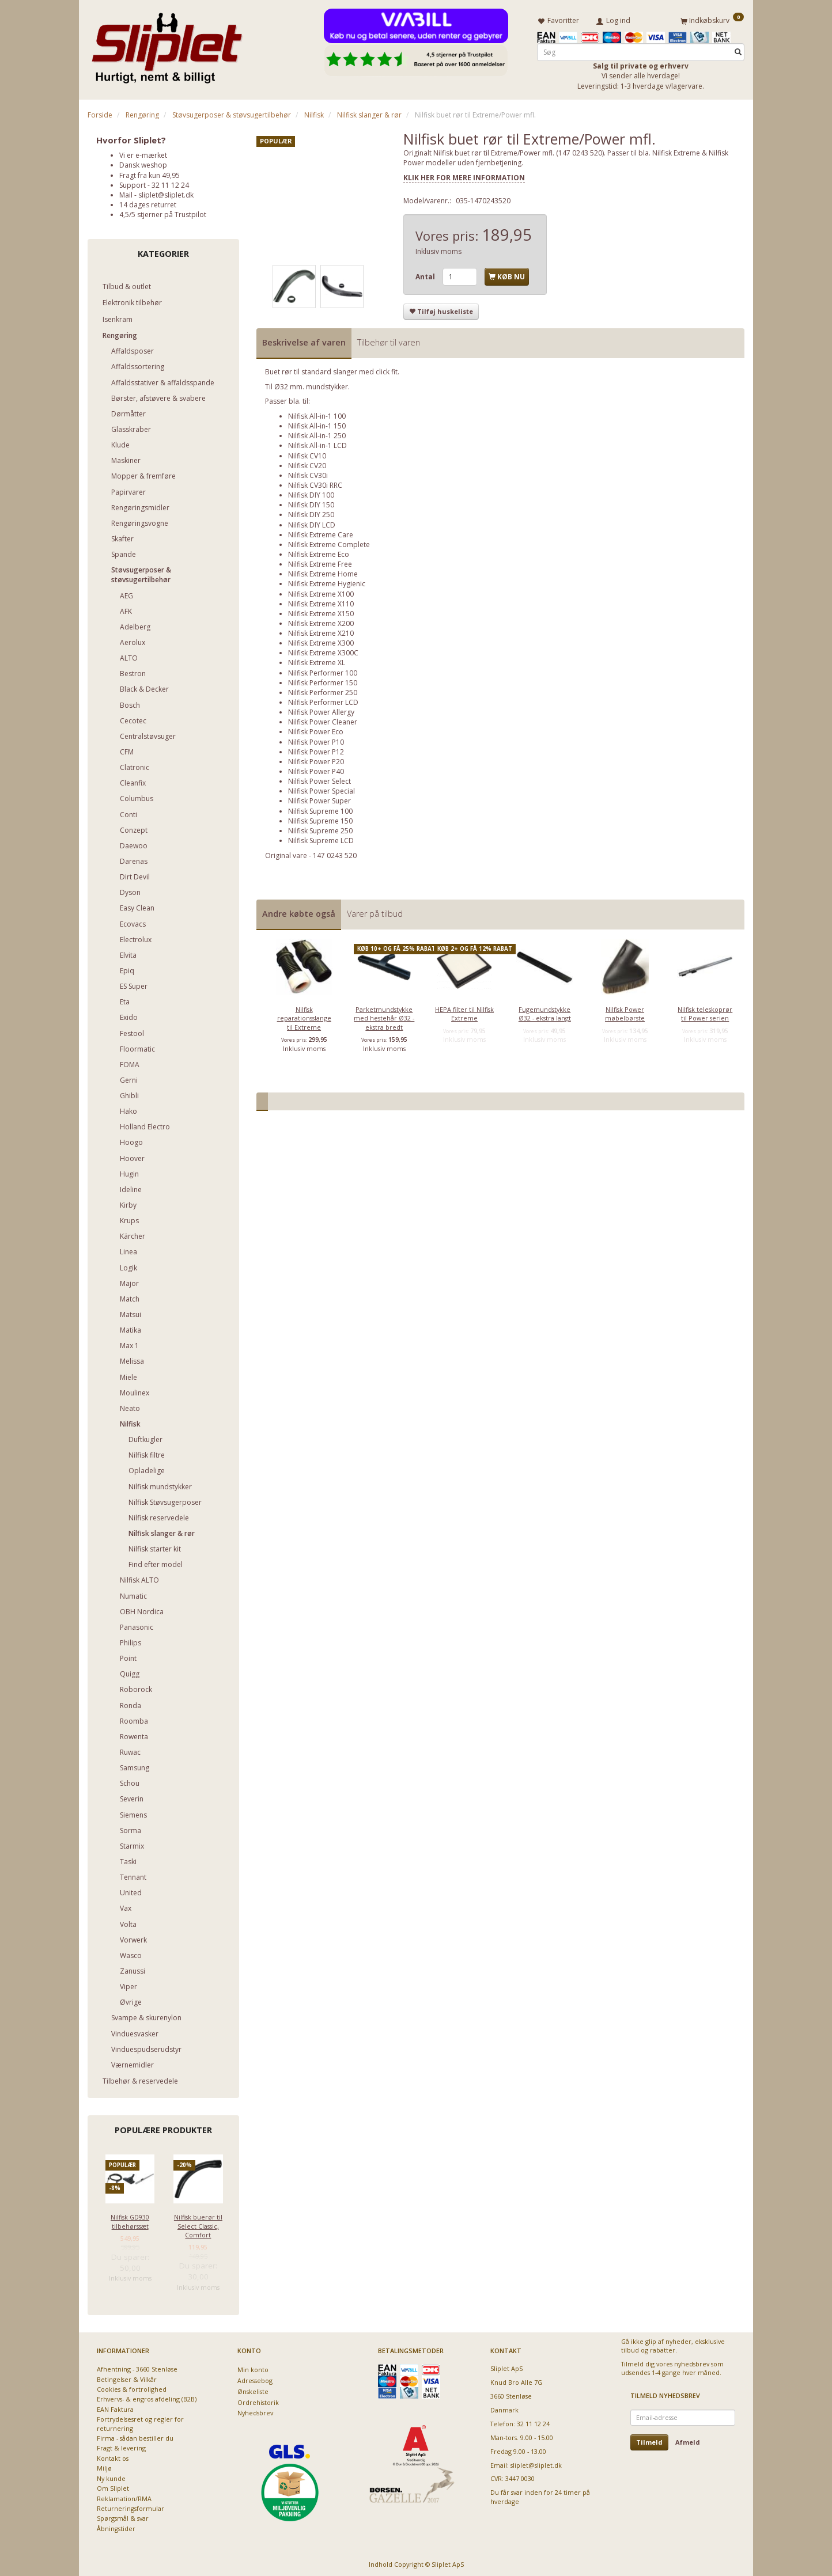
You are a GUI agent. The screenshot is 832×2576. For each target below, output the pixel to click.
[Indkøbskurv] (712, 19)
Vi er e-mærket (143, 153)
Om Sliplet (113, 2486)
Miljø (104, 2465)
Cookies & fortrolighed (132, 2386)
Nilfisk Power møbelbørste (625, 1011)
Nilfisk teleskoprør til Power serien (705, 1011)
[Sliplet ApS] (167, 44)
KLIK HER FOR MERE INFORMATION (464, 175)
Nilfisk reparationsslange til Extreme (304, 1016)
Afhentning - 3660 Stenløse (137, 2366)
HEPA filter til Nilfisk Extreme (464, 1011)
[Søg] (738, 50)
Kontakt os (112, 2456)
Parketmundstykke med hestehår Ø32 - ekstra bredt (384, 1016)
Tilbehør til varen (388, 340)
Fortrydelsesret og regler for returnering (140, 2421)
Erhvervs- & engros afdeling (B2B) (146, 2396)
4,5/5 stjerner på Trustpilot (162, 212)
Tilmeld (649, 2439)
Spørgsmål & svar (123, 2516)
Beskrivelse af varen (304, 340)
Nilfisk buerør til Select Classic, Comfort (198, 2223)
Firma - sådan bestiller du (135, 2435)
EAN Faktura (115, 2407)
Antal (426, 274)
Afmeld (687, 2439)
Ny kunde (111, 2476)
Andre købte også (298, 911)
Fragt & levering (121, 2446)
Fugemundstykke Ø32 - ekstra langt (545, 1011)
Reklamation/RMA (124, 2496)
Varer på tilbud (375, 911)
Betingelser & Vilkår (127, 2377)
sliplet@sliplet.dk (166, 193)
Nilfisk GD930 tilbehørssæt (130, 2219)
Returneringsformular (130, 2506)
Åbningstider (116, 2526)
